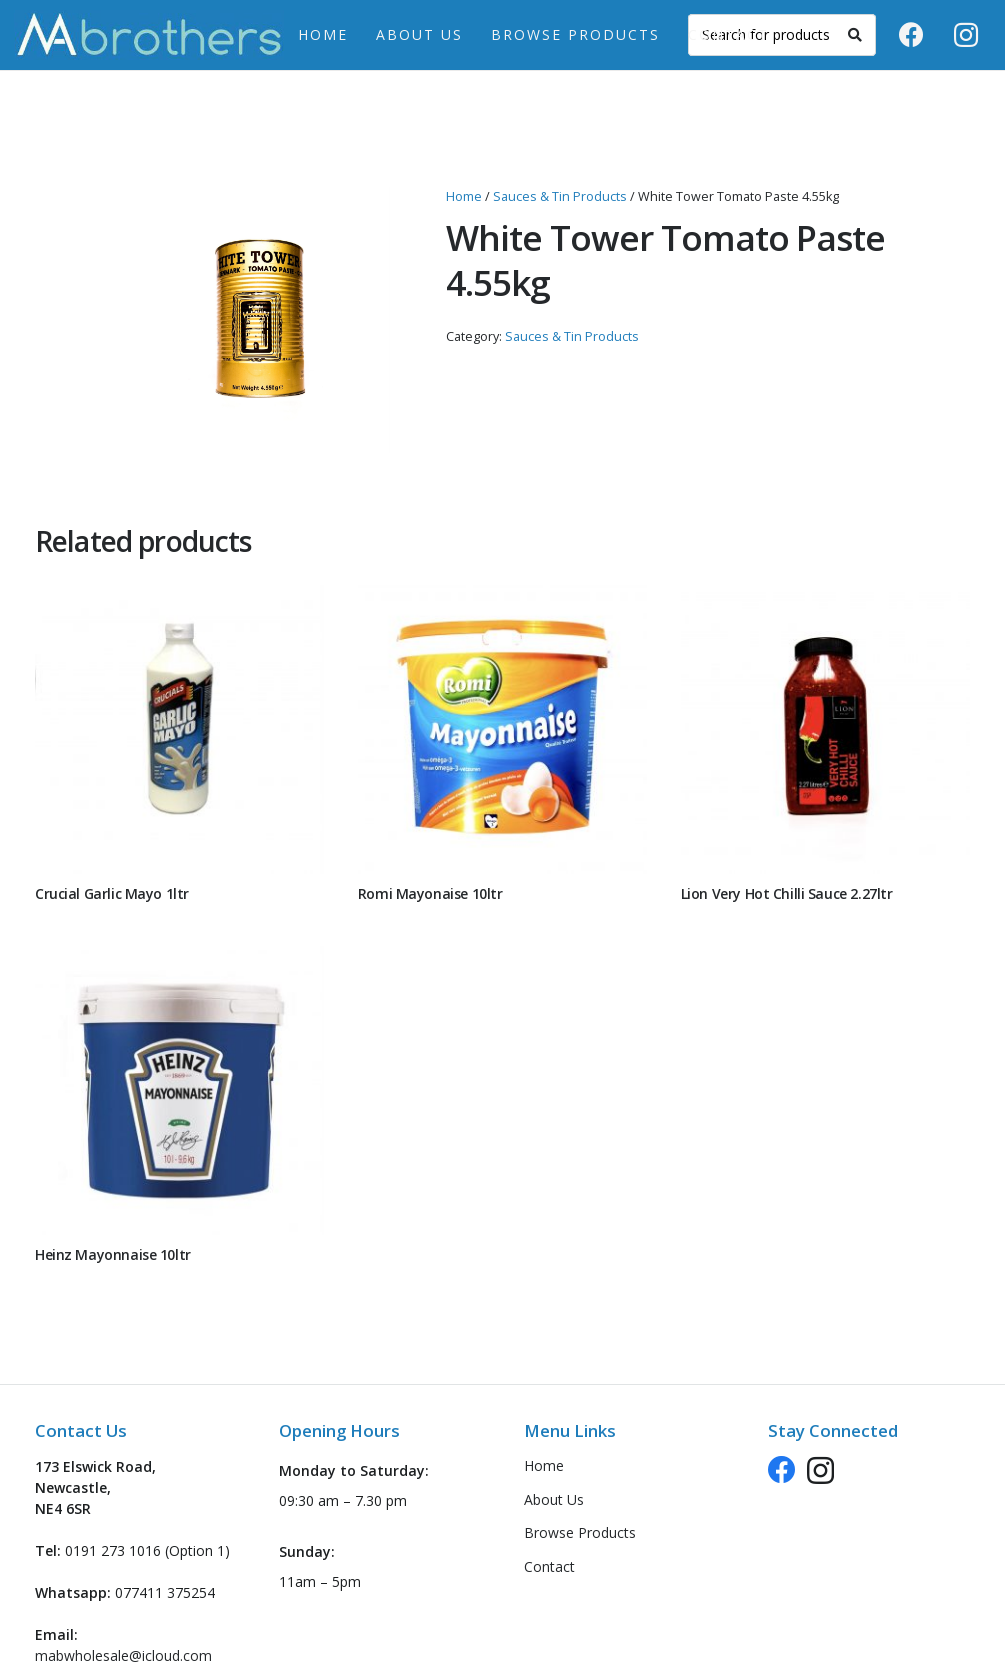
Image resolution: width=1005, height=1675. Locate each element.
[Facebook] (911, 35)
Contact (549, 1566)
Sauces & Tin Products (560, 196)
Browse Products (580, 1532)
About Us (554, 1499)
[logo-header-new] (149, 35)
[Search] (855, 35)
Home (464, 196)
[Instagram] (966, 35)
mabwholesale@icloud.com (123, 1655)
